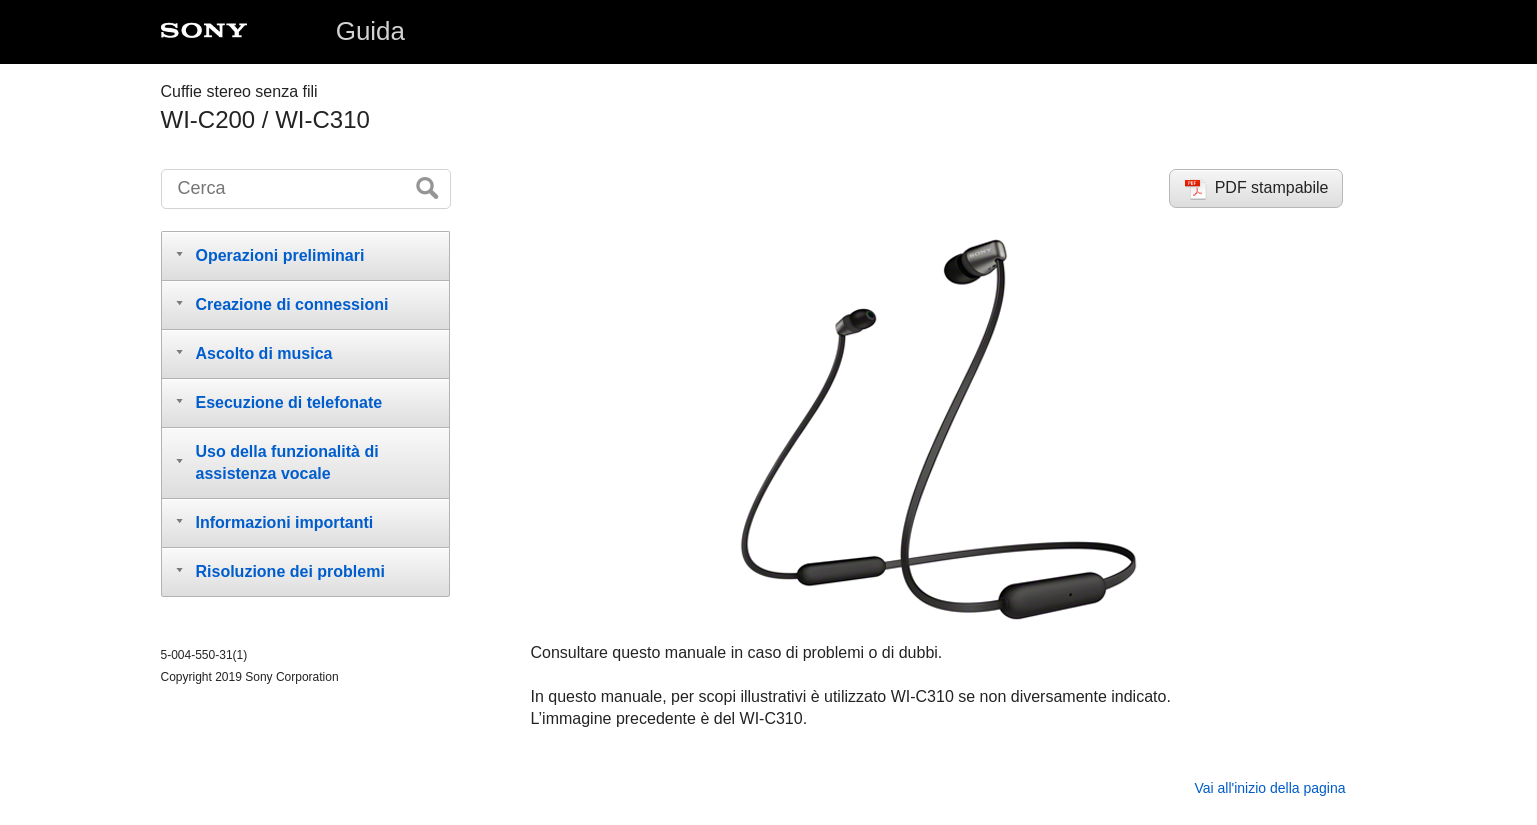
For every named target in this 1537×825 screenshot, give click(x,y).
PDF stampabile (1272, 187)
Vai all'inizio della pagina (1269, 788)
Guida (370, 31)
